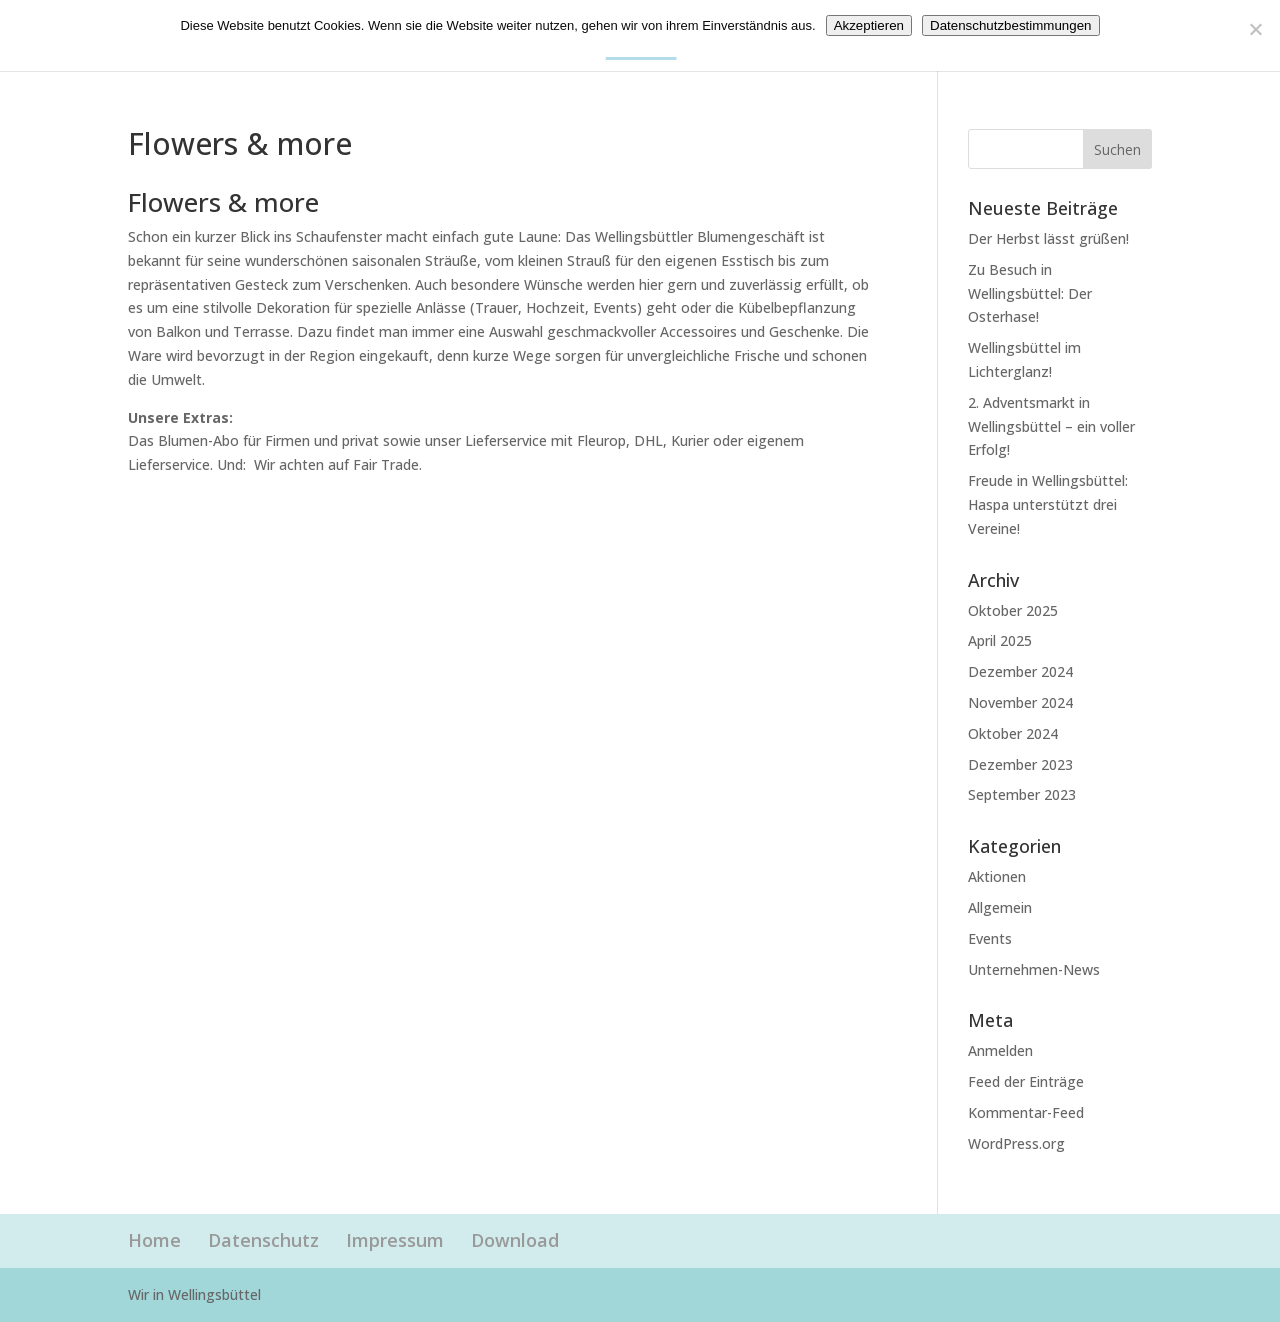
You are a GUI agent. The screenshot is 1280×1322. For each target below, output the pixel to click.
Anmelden (1000, 1050)
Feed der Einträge (1026, 1081)
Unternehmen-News (1034, 969)
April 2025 (1000, 640)
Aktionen (997, 876)
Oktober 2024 (1013, 733)
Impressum (395, 1240)
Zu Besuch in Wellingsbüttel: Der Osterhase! (1030, 293)
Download (515, 1240)
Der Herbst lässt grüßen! (1048, 238)
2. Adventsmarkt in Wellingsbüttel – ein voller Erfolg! (1051, 426)
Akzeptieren (869, 25)
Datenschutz (263, 1240)
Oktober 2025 (1013, 610)
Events (990, 938)
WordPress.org (1016, 1143)
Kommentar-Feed (1026, 1112)
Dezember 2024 (1020, 671)
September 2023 (1022, 794)
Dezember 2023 (1020, 764)
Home (154, 1240)
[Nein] (1255, 29)
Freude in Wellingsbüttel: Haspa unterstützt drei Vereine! (1048, 504)
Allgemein (1000, 907)
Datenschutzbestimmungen (1011, 25)
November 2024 (1020, 702)
